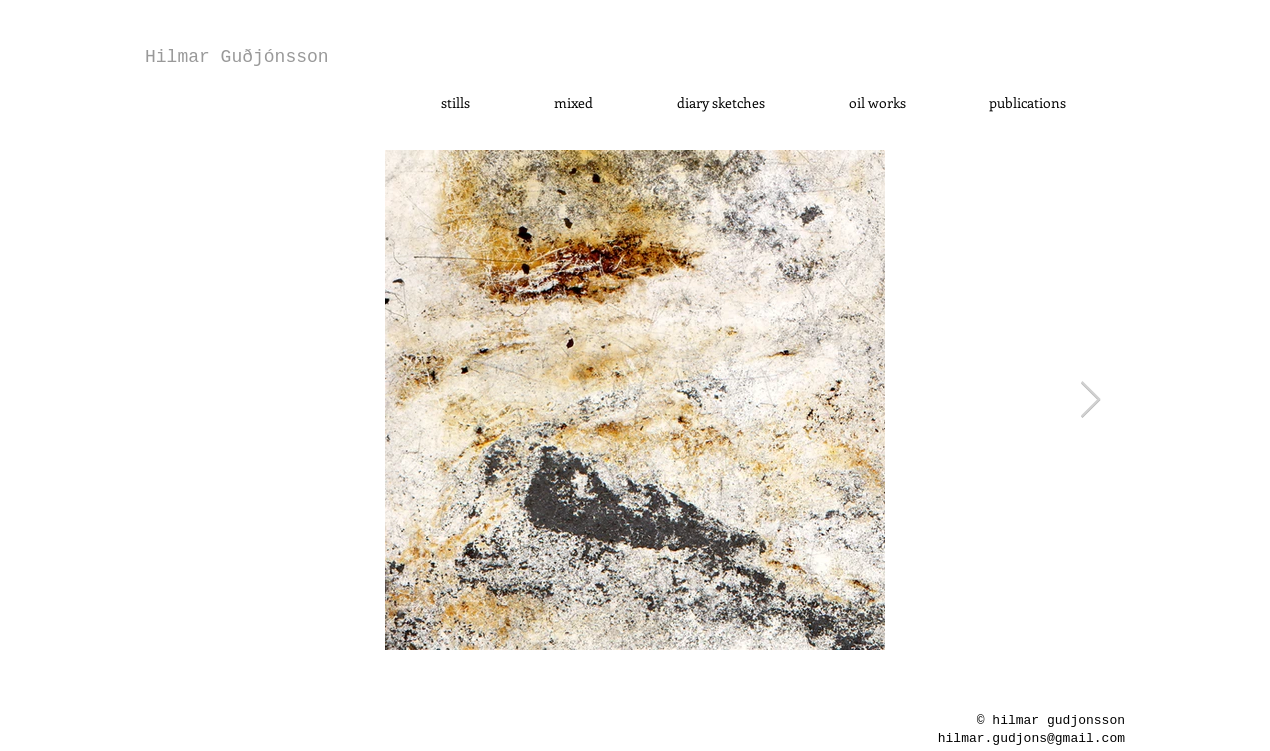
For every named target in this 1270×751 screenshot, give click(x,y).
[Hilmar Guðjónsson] (237, 58)
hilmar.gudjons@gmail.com (1031, 738)
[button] (455, 103)
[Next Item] (1090, 400)
